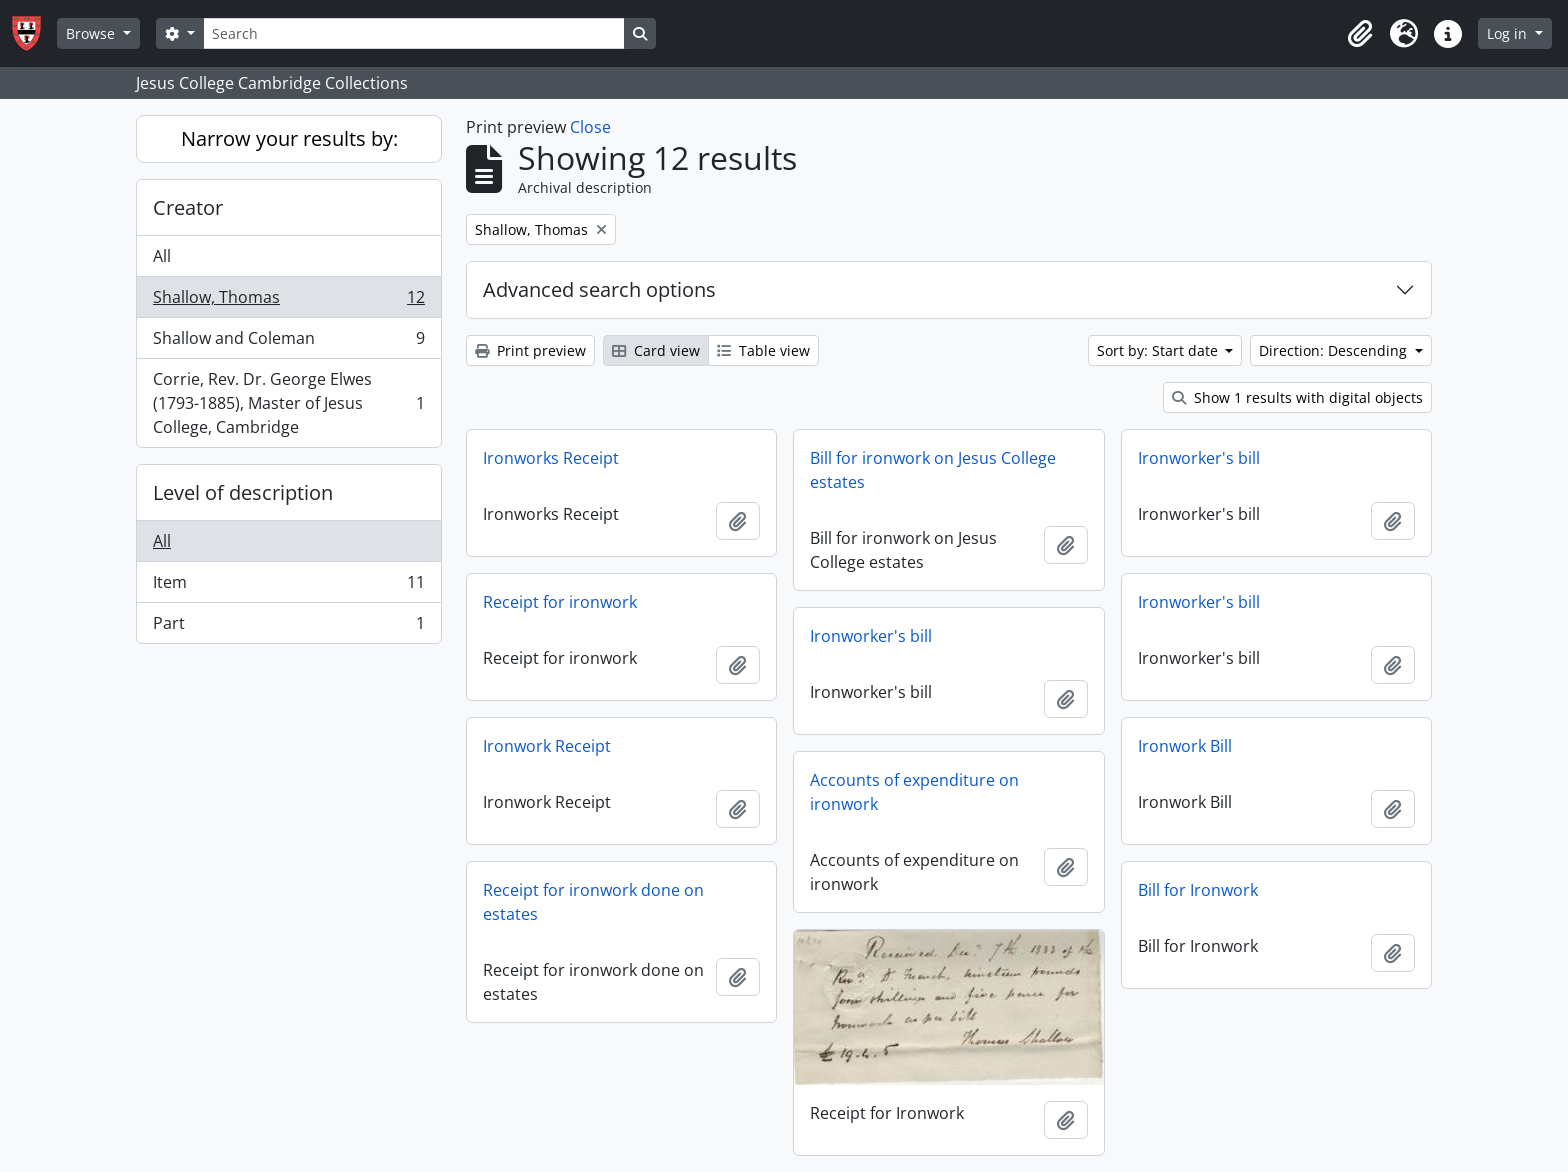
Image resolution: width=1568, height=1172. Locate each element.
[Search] (414, 33)
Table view (763, 350)
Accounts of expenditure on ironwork (914, 792)
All (162, 256)
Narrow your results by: (289, 138)
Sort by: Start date (1159, 350)
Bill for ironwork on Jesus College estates (933, 470)
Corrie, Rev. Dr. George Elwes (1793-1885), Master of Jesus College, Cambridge (288, 403)
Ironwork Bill (1185, 746)
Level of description (243, 492)
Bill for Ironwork (1198, 890)
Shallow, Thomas (288, 301)
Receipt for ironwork (560, 602)
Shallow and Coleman (288, 342)
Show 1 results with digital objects (1297, 397)
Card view (656, 350)
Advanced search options (599, 289)
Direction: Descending (1335, 350)
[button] (1360, 34)
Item (288, 586)
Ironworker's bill (1199, 458)
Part (288, 627)
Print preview (530, 350)
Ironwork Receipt (547, 746)
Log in (1509, 33)
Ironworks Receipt (551, 458)
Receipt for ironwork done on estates (593, 902)
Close (590, 127)
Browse (92, 33)
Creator (188, 207)
